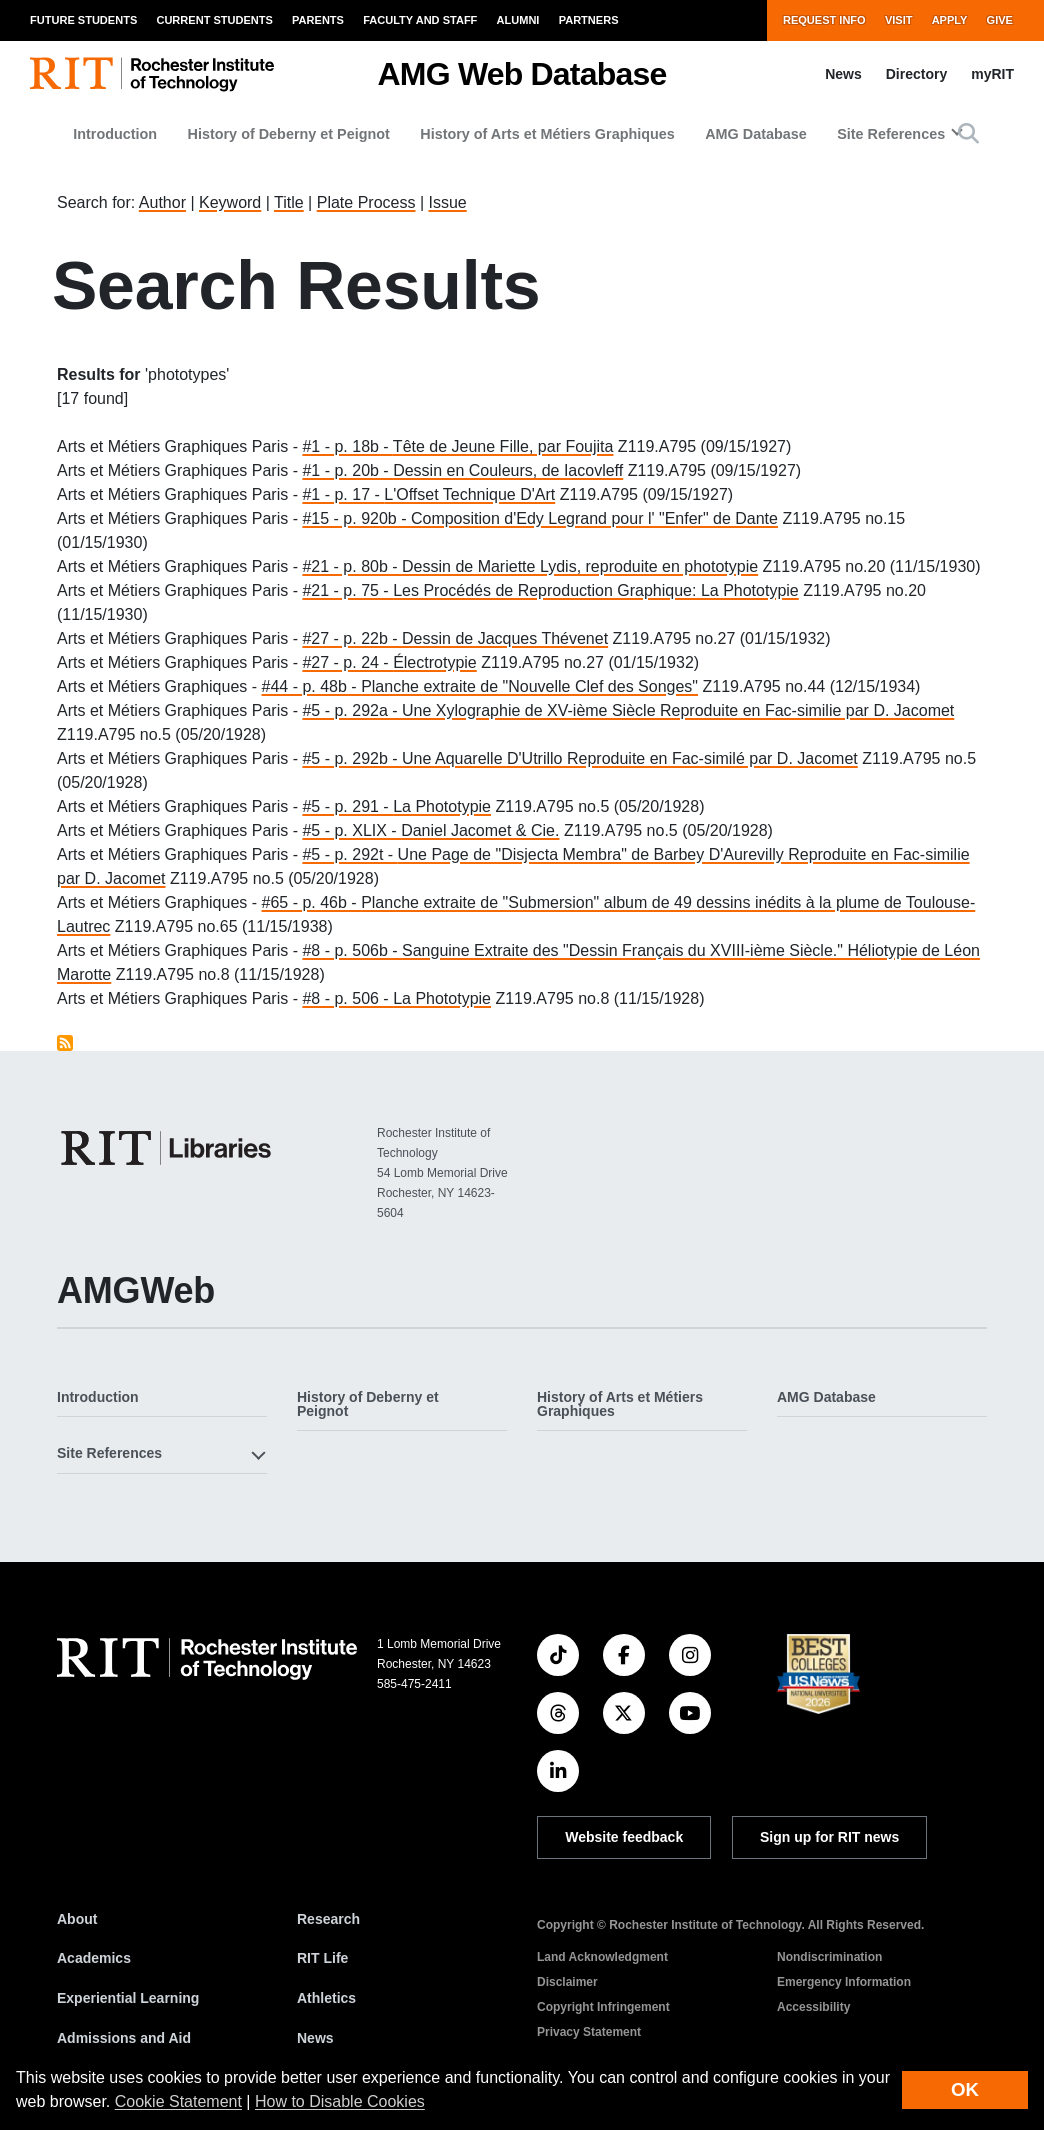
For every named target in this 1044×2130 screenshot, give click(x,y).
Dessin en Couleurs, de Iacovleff (508, 470)
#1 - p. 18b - (347, 446)
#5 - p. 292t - (349, 854)
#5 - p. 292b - (352, 758)
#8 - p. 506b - (352, 950)
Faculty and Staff (420, 20)
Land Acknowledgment (602, 1957)
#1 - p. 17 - (343, 494)
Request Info (824, 20)
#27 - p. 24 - (347, 662)
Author (162, 202)
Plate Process (366, 202)
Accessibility (813, 2007)
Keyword (230, 202)
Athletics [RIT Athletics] (326, 1998)
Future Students (83, 20)
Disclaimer (567, 1982)
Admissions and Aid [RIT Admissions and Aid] (124, 2038)
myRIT (992, 74)
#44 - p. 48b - (312, 686)
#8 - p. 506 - (347, 998)
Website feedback (624, 1837)
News (843, 74)
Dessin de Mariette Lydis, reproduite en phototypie (580, 566)
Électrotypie (435, 662)
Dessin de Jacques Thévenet (505, 638)
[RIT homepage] (152, 74)
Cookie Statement (178, 2101)
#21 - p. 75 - (347, 590)
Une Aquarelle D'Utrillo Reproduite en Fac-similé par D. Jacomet (630, 758)
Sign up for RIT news (829, 1837)
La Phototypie (442, 806)
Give (1000, 20)
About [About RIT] (77, 1919)
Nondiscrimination (829, 1957)
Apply (950, 20)
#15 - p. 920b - (356, 518)
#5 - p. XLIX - (351, 830)
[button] (968, 133)
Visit (899, 20)
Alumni (518, 20)
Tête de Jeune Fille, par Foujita (503, 446)
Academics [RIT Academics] (94, 1958)
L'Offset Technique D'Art (469, 494)
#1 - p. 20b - (347, 470)
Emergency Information (844, 1982)
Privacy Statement (589, 2032)
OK (965, 2089)
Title (289, 202)
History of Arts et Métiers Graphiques (547, 134)
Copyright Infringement (603, 2007)
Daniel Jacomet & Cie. (480, 830)
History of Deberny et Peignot (289, 134)
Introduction (115, 134)
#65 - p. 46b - (312, 902)
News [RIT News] (315, 2038)
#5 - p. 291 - (347, 806)
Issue (447, 202)
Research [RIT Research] (328, 1919)
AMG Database (756, 134)
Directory (916, 74)
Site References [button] (891, 134)
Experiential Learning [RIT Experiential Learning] (128, 1998)
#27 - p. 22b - (352, 638)
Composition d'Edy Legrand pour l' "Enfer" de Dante (594, 518)
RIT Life (322, 1958)
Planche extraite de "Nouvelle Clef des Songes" (529, 686)
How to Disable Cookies (340, 2101)
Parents (318, 20)
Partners (589, 20)
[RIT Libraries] (168, 1148)
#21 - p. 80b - (352, 566)
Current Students (214, 20)
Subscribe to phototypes (65, 1043)
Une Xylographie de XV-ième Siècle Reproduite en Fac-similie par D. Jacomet (678, 710)
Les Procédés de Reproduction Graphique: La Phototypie (596, 590)
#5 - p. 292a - (352, 710)
